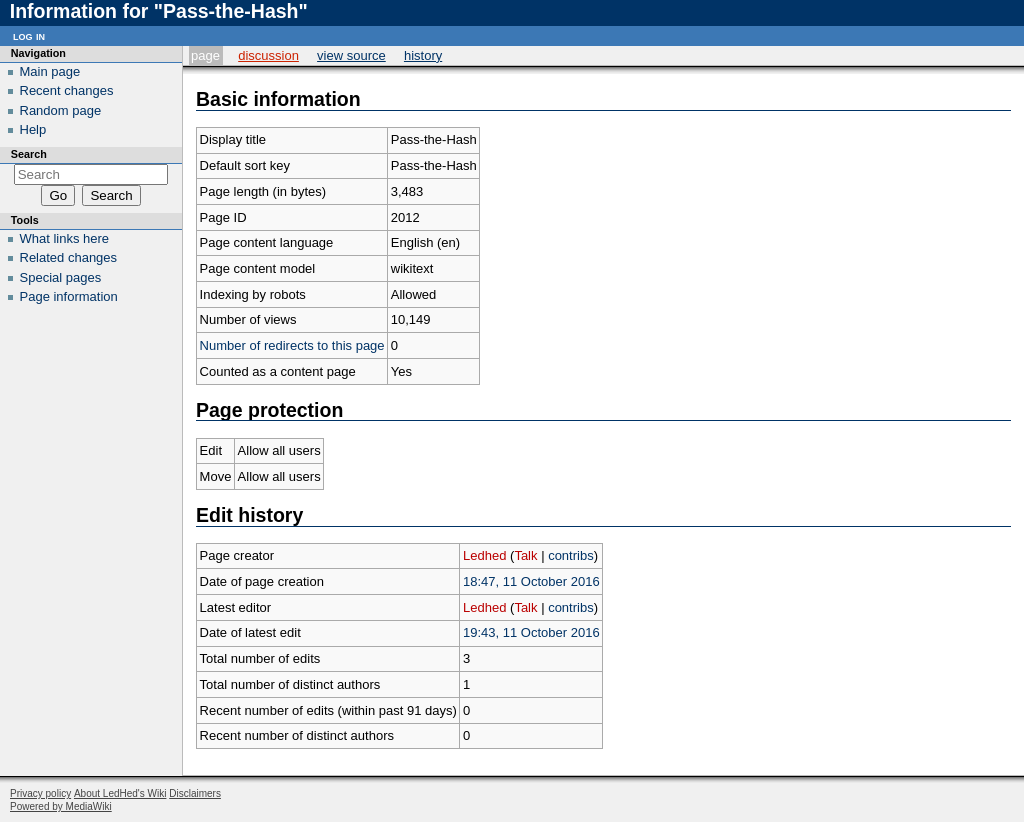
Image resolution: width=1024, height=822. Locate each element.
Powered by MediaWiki (61, 806)
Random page (61, 110)
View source (351, 55)
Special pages (61, 277)
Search (29, 154)
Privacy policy (40, 793)
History (423, 55)
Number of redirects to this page (292, 345)
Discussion (268, 55)
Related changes (69, 257)
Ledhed (484, 555)
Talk (525, 555)
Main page (50, 71)
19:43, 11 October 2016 (531, 632)
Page (205, 55)
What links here (65, 238)
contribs (571, 555)
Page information (69, 296)
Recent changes (67, 90)
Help (33, 129)
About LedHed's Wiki (120, 793)
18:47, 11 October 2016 (531, 581)
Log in (29, 35)
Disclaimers (195, 793)
